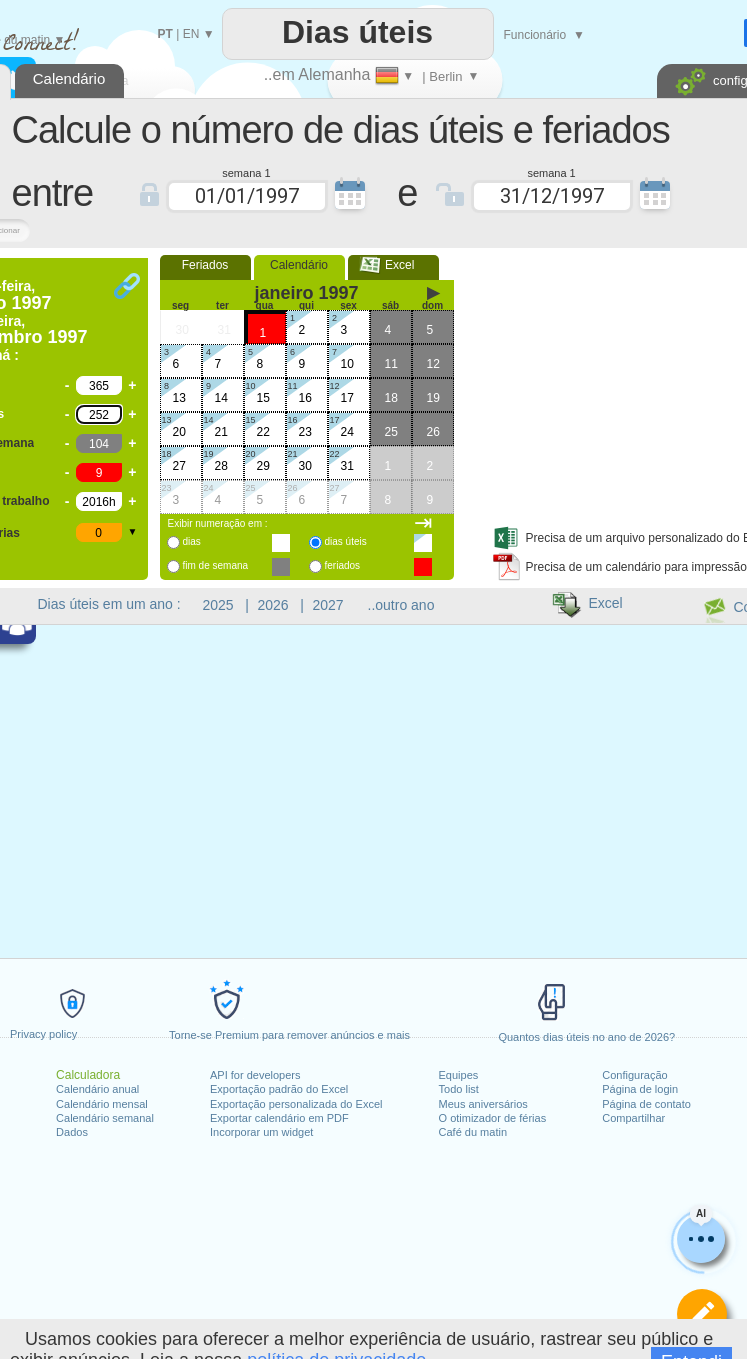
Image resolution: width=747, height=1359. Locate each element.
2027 (328, 605)
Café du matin (473, 1132)
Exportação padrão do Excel (279, 1089)
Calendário (299, 265)
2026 (273, 605)
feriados (343, 565)
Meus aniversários (483, 1104)
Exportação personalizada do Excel (296, 1104)
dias (192, 541)
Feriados (205, 265)
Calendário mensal (102, 1104)
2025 (218, 605)
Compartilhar (633, 1118)
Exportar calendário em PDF (279, 1118)
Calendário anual (97, 1089)
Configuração (634, 1075)
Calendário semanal (105, 1118)
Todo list (459, 1089)
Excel (393, 265)
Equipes (459, 1075)
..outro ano (401, 605)
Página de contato (646, 1104)
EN (191, 34)
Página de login (640, 1089)
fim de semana (216, 565)
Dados (72, 1132)
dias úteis (346, 541)
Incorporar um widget (261, 1132)
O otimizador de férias (493, 1118)
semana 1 (246, 172)
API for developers (255, 1075)
